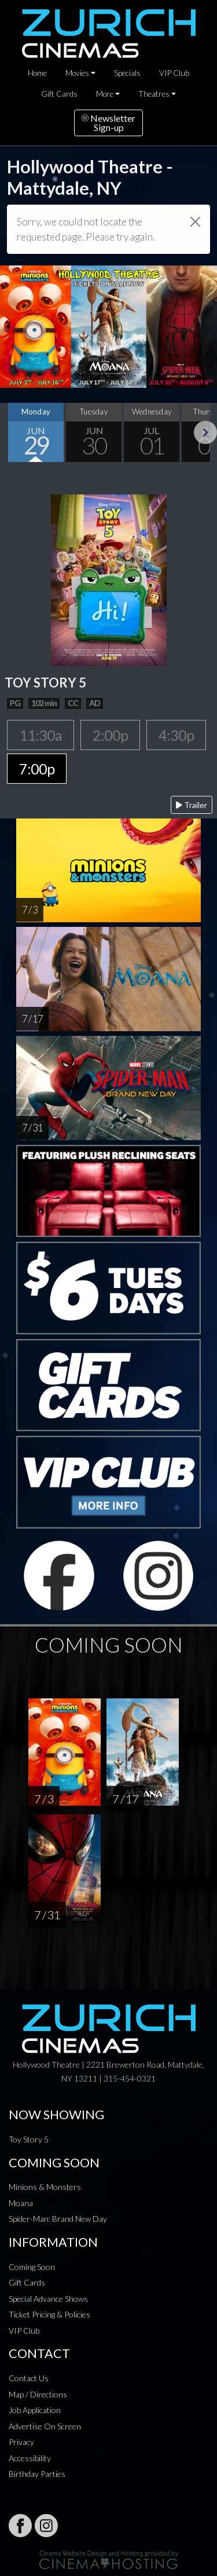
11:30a (40, 735)
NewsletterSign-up (108, 122)
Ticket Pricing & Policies (49, 2314)
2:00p (110, 735)
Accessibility (30, 2458)
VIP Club (174, 73)
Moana (21, 2203)
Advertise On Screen (45, 2426)
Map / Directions (38, 2394)
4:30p (176, 735)
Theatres (154, 94)
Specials (127, 73)
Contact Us (29, 2378)
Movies (77, 73)
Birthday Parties (37, 2474)
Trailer (191, 805)
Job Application (35, 2410)
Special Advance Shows (48, 2299)
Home (37, 73)
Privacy (21, 2442)
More (104, 94)
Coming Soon (32, 2267)
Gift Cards (59, 94)
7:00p (36, 768)
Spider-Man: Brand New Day (58, 2219)
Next (205, 432)
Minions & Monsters (45, 2187)
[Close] (195, 221)
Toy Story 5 (29, 2139)
